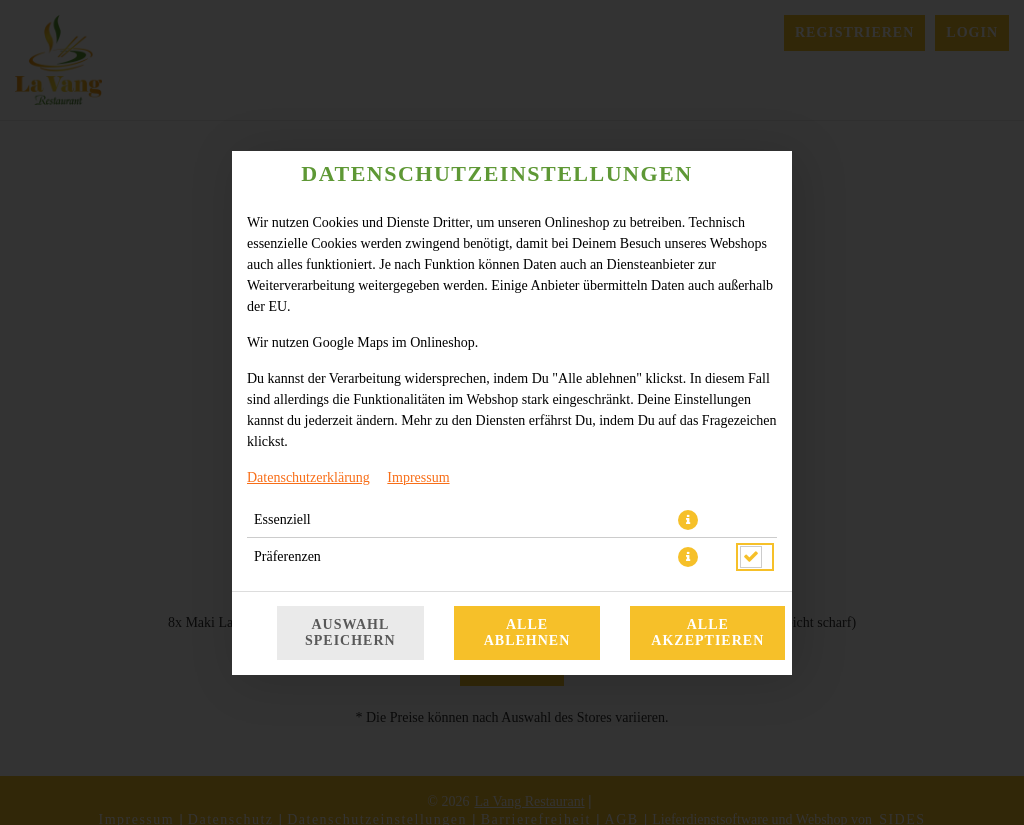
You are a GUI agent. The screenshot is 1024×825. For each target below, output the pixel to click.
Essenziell (282, 519)
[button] (688, 520)
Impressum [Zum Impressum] (418, 477)
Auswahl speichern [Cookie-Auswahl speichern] (350, 632)
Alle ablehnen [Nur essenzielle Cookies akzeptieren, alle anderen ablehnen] (527, 632)
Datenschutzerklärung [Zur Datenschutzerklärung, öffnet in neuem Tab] (308, 477)
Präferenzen (287, 556)
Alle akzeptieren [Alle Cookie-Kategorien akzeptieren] (707, 632)
